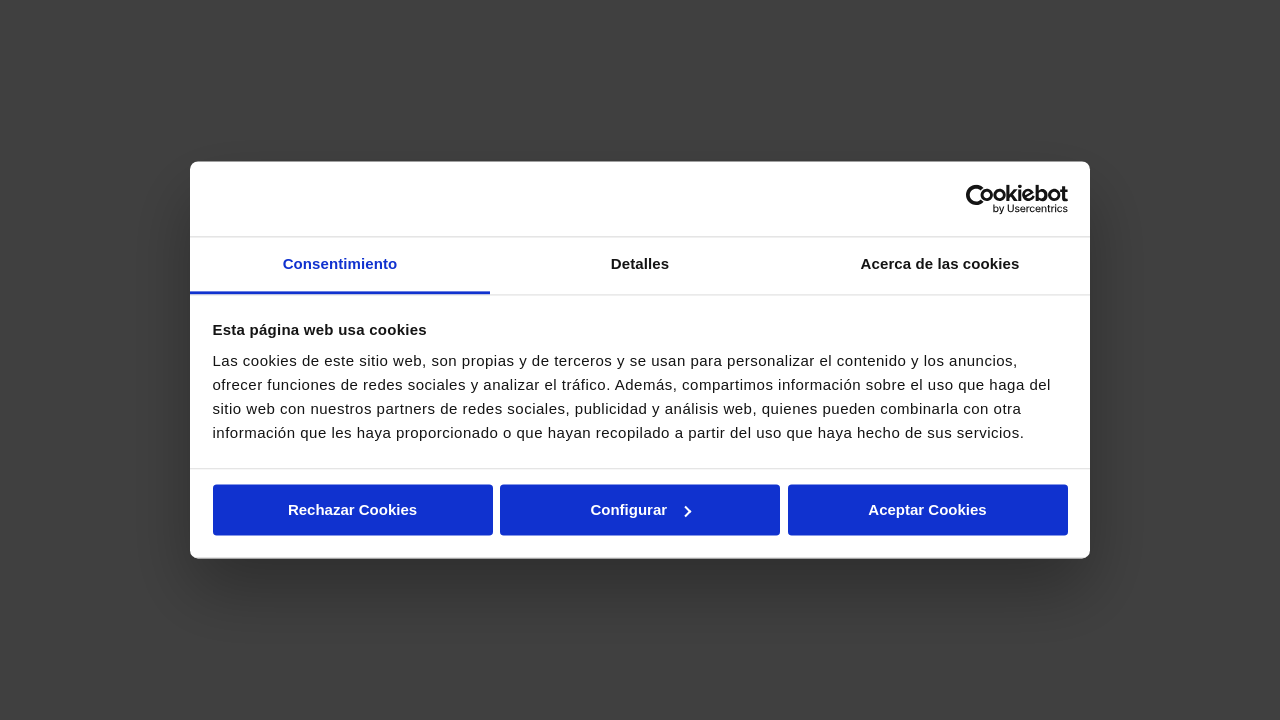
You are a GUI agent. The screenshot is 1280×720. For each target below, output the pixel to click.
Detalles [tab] (640, 263)
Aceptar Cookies (927, 509)
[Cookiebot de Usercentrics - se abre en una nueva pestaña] (980, 199)
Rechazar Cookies (352, 509)
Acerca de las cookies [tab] (940, 263)
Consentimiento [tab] (340, 263)
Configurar (640, 509)
